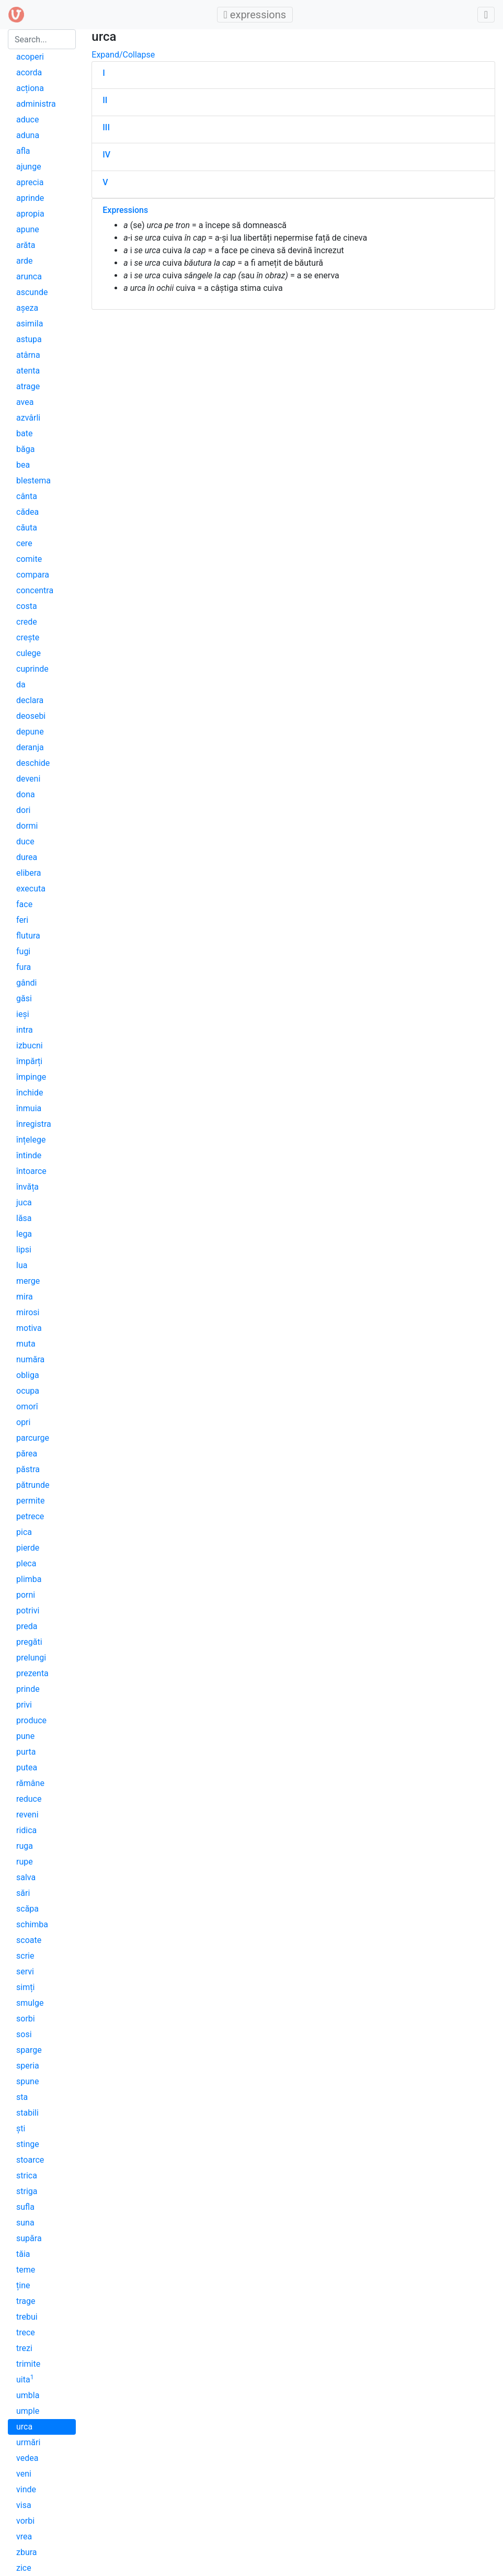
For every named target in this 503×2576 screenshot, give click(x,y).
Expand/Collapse (123, 55)
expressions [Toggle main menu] (258, 14)
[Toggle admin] (486, 14)
